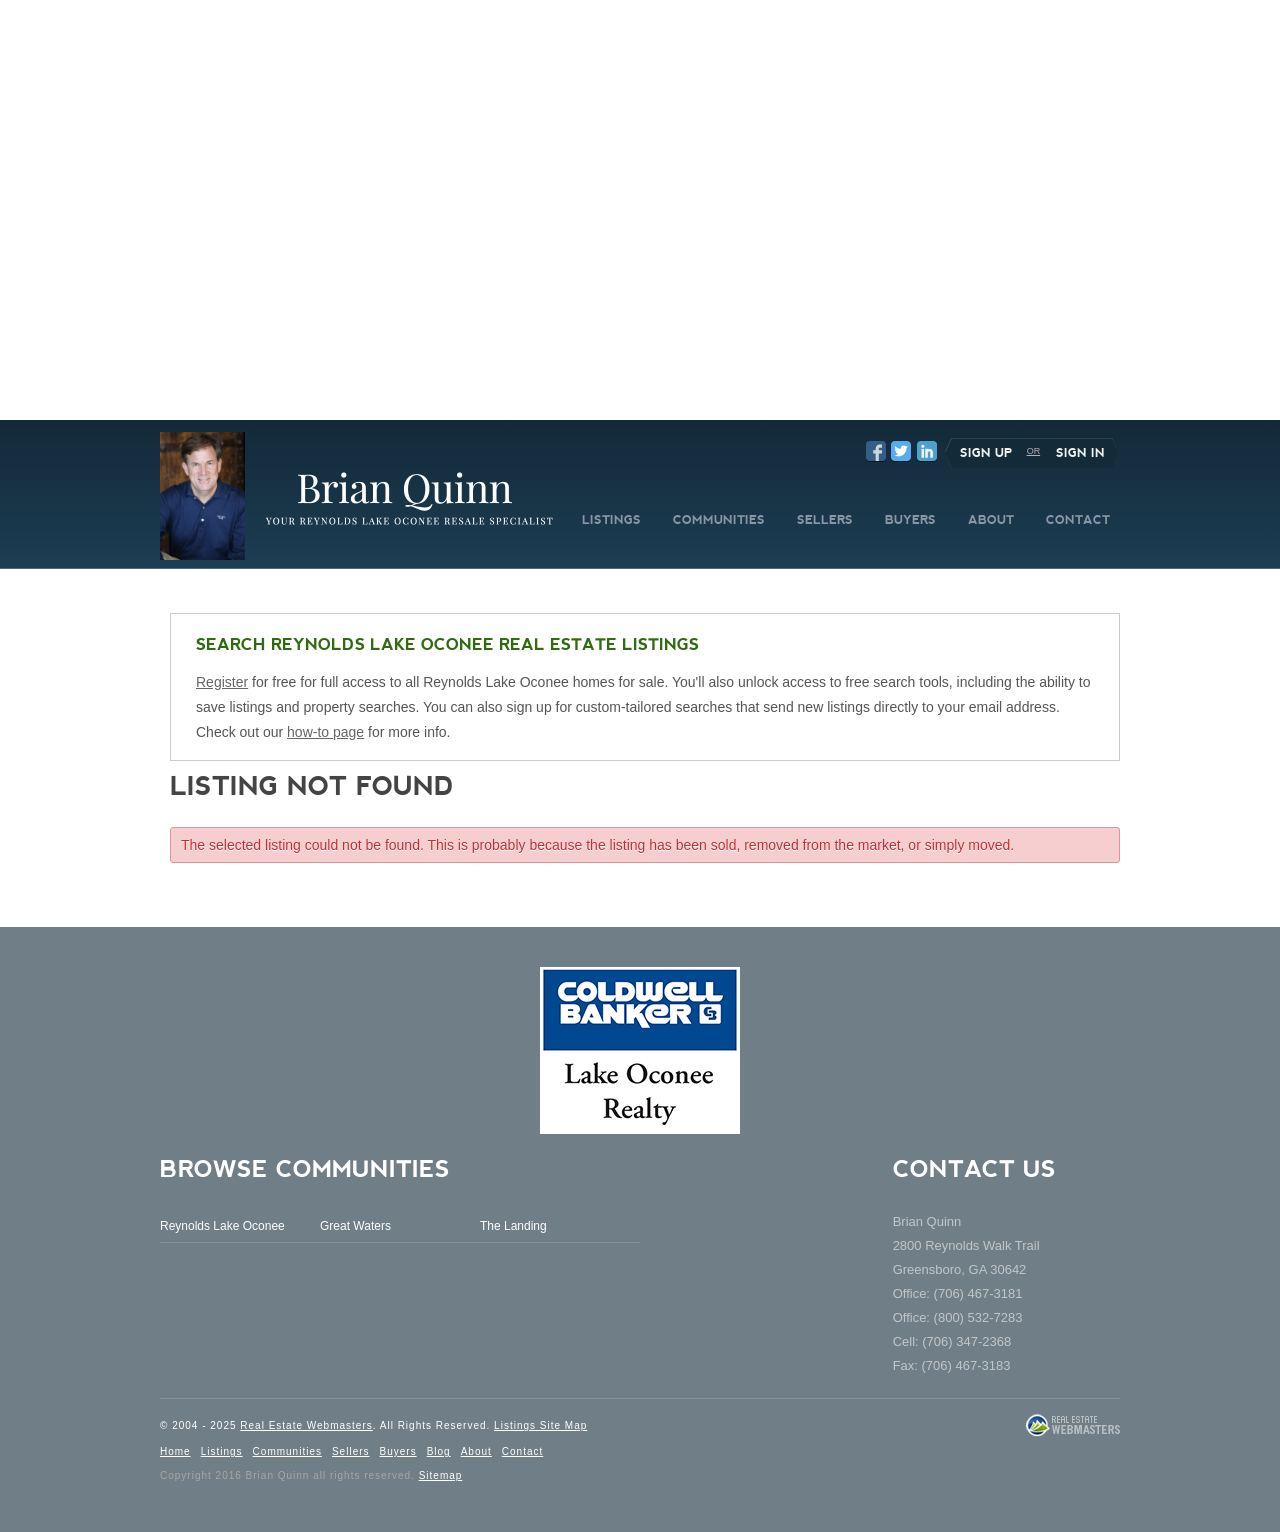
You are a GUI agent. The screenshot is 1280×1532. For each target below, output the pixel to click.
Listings (222, 1451)
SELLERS (825, 520)
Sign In (1080, 453)
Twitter (901, 451)
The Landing (513, 1226)
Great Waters (355, 1226)
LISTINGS (611, 520)
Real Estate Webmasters (306, 1425)
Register (222, 682)
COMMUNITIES (719, 520)
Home (175, 1451)
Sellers (351, 1451)
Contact (522, 1451)
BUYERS (910, 520)
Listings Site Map (540, 1425)
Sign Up (986, 453)
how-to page (325, 732)
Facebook (876, 451)
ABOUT (991, 520)
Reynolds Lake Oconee (222, 1226)
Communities (287, 1451)
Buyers (398, 1451)
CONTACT (1078, 520)
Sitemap (441, 1475)
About (476, 1451)
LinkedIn (927, 451)
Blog (439, 1451)
